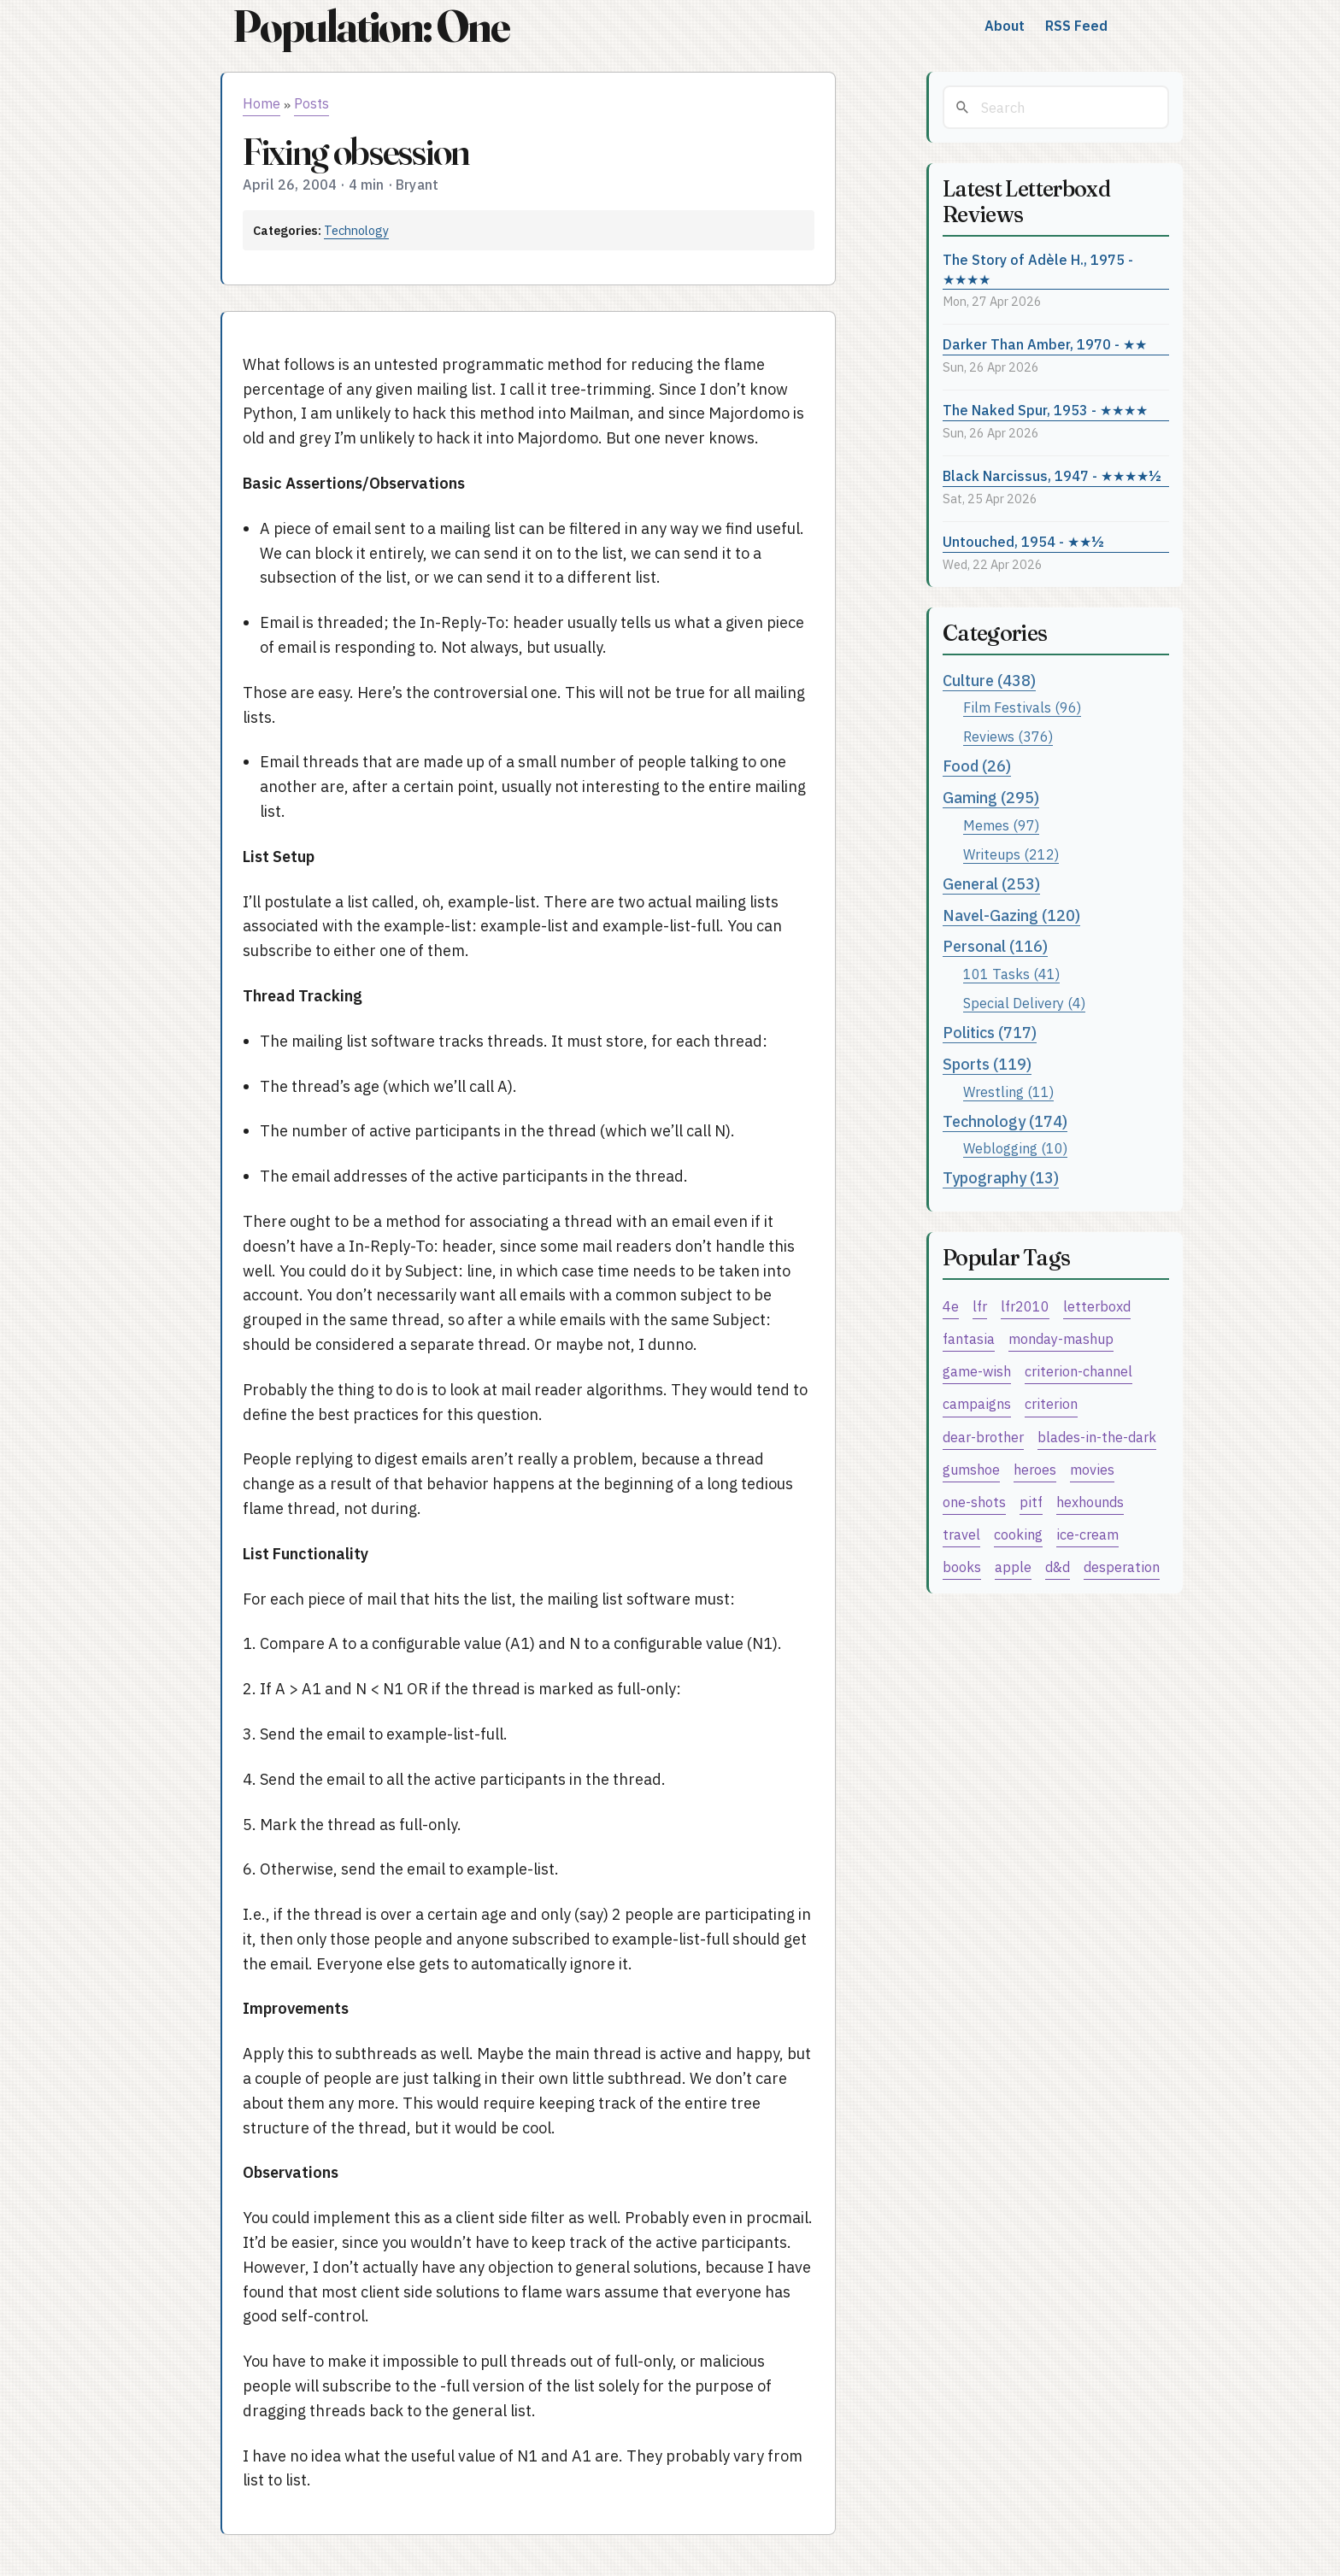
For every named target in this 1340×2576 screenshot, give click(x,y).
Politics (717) (990, 1032)
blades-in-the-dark (1096, 1437)
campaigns (977, 1403)
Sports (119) (987, 1064)
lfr (980, 1306)
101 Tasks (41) (1011, 974)
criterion (1051, 1403)
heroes (1035, 1469)
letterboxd (1097, 1306)
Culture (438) (989, 680)
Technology (356, 230)
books (962, 1567)
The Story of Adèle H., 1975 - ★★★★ (1038, 269)
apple (1013, 1567)
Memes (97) (1001, 825)
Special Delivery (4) (1024, 1003)
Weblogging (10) (1015, 1148)
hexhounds (1090, 1502)
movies (1092, 1469)
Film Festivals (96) (1022, 707)
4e (951, 1306)
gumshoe (971, 1469)
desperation (1122, 1567)
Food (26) (977, 766)
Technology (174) (1005, 1121)
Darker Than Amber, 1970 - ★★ (1045, 344)
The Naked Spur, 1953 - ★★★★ (1045, 410)
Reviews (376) (1008, 736)
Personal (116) (995, 946)
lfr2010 (1025, 1306)
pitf (1031, 1502)
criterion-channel (1078, 1371)
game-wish (977, 1371)
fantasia (969, 1338)
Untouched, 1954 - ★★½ (1023, 541)
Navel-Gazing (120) (1011, 915)
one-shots (974, 1502)
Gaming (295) (991, 797)
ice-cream (1087, 1534)
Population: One (370, 26)
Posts (311, 103)
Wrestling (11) (1008, 1091)
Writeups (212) (1011, 854)
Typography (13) (1001, 1178)
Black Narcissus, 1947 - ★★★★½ (1052, 475)
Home (261, 103)
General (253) (991, 884)
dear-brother (983, 1437)
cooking (1018, 1534)
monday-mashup (1061, 1338)
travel (961, 1534)
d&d (1057, 1567)
